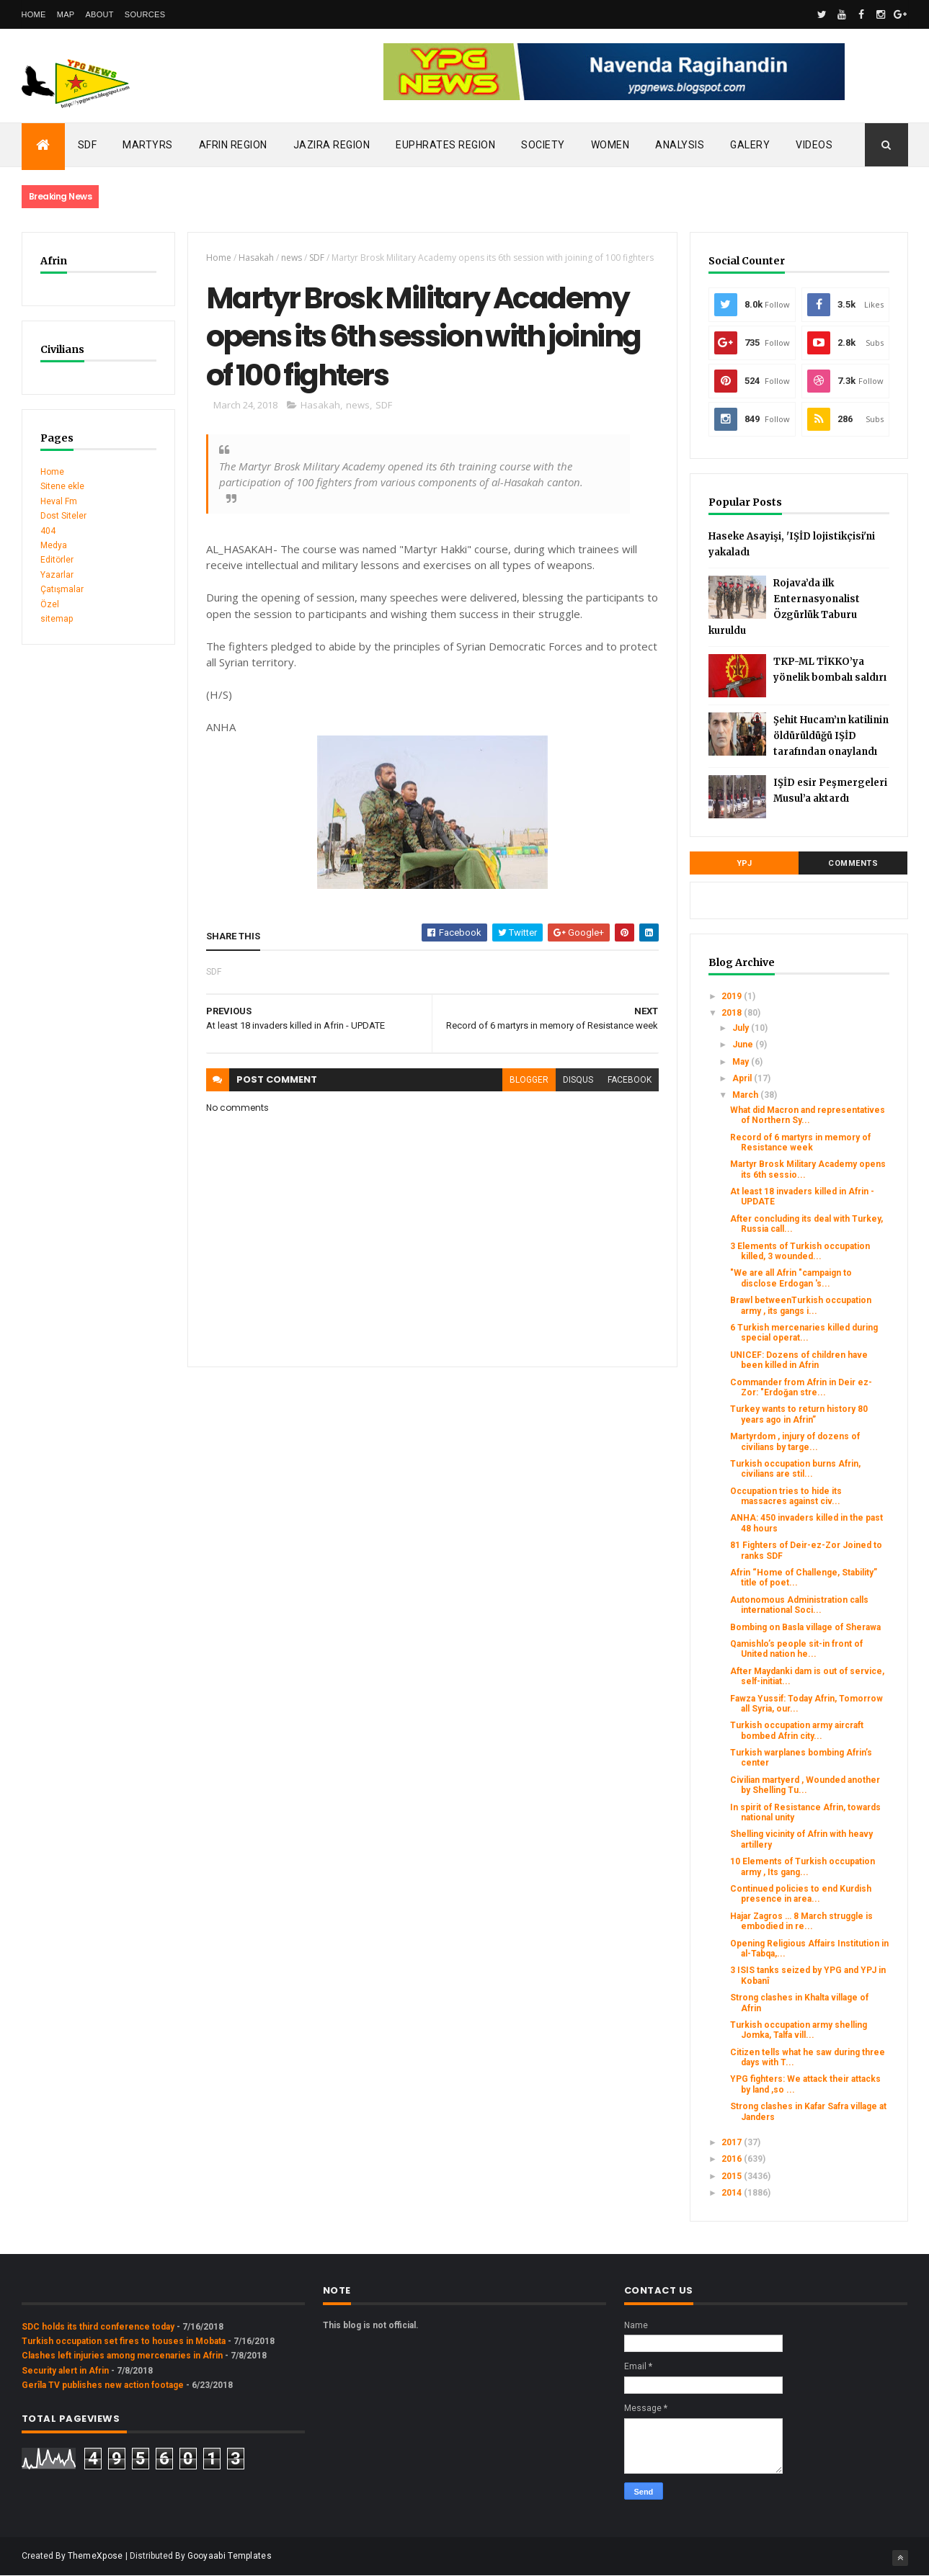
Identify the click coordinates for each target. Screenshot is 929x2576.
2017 (732, 2142)
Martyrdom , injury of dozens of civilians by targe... (795, 1441)
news (291, 257)
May (741, 1062)
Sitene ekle (62, 486)
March (746, 1095)
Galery (750, 145)
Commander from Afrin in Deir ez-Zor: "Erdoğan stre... (801, 1387)
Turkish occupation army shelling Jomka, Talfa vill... (798, 2030)
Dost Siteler (63, 516)
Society (543, 145)
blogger (529, 1080)
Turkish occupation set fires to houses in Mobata (124, 2341)
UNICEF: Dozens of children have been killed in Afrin (799, 1360)
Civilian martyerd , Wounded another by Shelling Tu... (805, 1785)
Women (610, 145)
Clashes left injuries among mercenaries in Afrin (122, 2356)
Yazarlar (57, 575)
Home (34, 14)
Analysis (679, 145)
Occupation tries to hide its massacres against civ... (786, 1496)
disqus (578, 1080)
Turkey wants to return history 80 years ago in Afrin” (799, 1414)
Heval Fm (58, 501)
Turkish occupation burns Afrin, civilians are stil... (795, 1469)
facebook (630, 1080)
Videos (814, 145)
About (99, 14)
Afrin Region (233, 145)
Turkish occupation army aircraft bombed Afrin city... (796, 1730)
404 (47, 531)
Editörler (57, 560)
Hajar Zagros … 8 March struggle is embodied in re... (801, 1921)
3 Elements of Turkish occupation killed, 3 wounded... (800, 1251)
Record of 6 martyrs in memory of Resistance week (800, 1142)
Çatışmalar (62, 589)
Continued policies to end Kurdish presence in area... (800, 1894)
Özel (49, 604)
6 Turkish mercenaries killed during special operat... (804, 1333)
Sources (145, 14)
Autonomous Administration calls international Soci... (799, 1605)
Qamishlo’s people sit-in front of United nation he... (796, 1649)
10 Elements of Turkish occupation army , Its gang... (802, 1866)
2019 (732, 996)
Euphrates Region (445, 145)
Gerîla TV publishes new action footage (103, 2385)
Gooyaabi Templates (229, 2556)
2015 (732, 2176)
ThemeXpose (95, 2556)
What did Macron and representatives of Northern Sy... (807, 1115)
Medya (53, 545)
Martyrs (148, 145)
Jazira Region (331, 145)
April (743, 1078)
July (741, 1028)
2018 (732, 1013)
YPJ (744, 863)
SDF (87, 145)
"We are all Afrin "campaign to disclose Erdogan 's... (791, 1278)
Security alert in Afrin (65, 2371)
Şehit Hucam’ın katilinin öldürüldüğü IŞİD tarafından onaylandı (831, 736)
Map (66, 14)
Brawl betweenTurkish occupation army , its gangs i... (800, 1305)
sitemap (56, 619)
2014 (732, 2193)
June (743, 1044)
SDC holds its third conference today (98, 2327)
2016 (732, 2159)
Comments (853, 863)
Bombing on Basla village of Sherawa (805, 1627)
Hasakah (256, 257)
